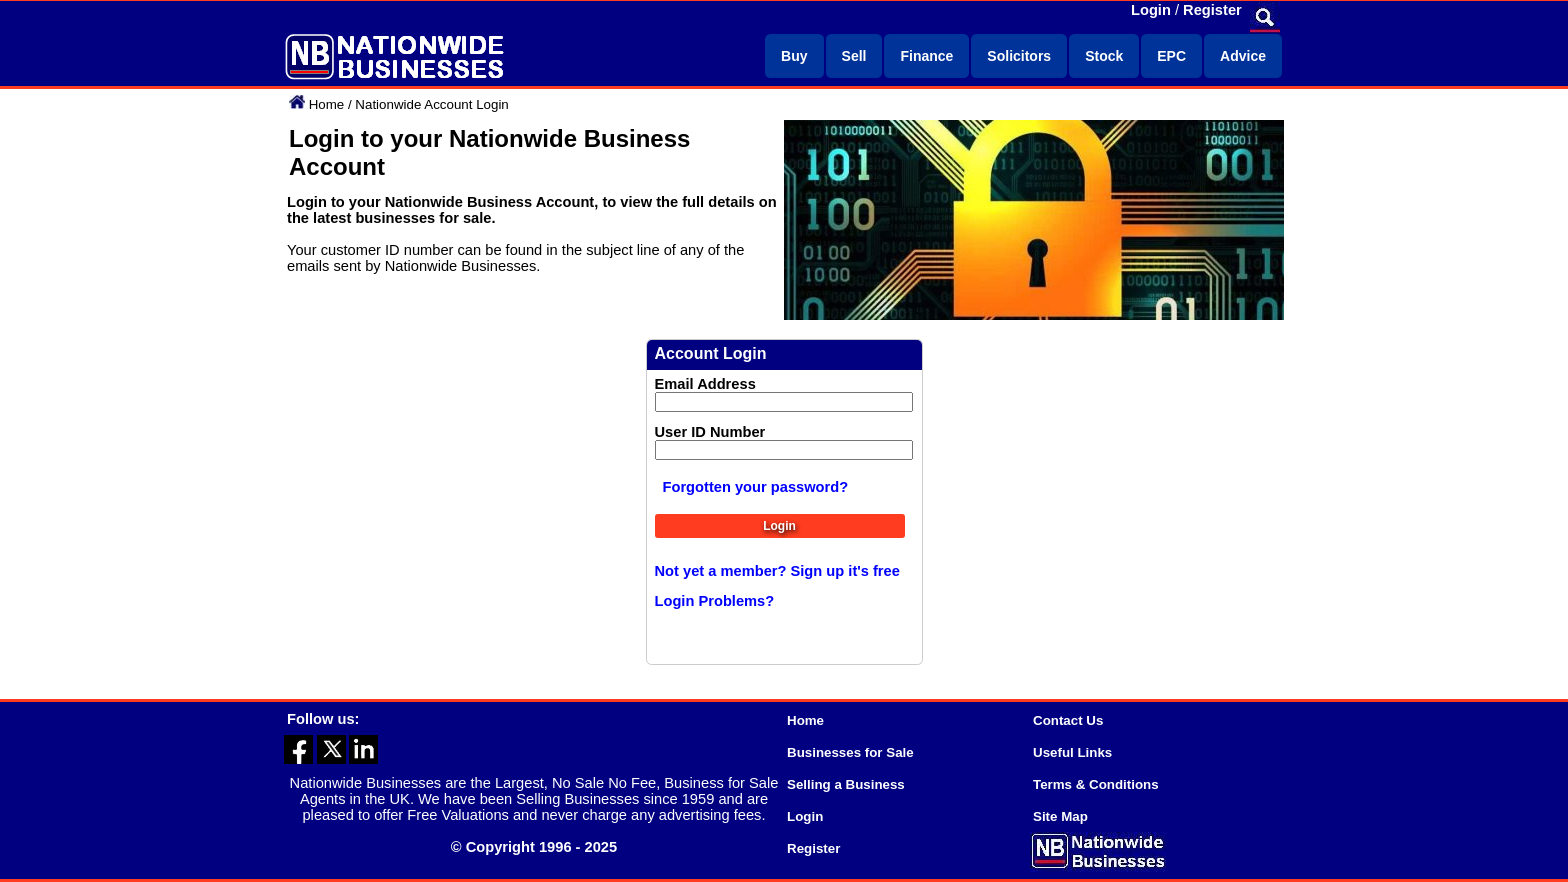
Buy (794, 56)
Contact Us (1068, 720)
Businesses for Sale (850, 752)
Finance (926, 56)
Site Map (1060, 816)
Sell (854, 56)
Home (327, 104)
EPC (1171, 56)
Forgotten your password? (756, 487)
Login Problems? (715, 601)
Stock (1104, 56)
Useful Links (1072, 752)
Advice (1243, 56)
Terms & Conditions (1096, 784)
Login (1151, 10)
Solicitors (1019, 56)
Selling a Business (846, 784)
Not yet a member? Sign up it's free (777, 571)
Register (1212, 10)
